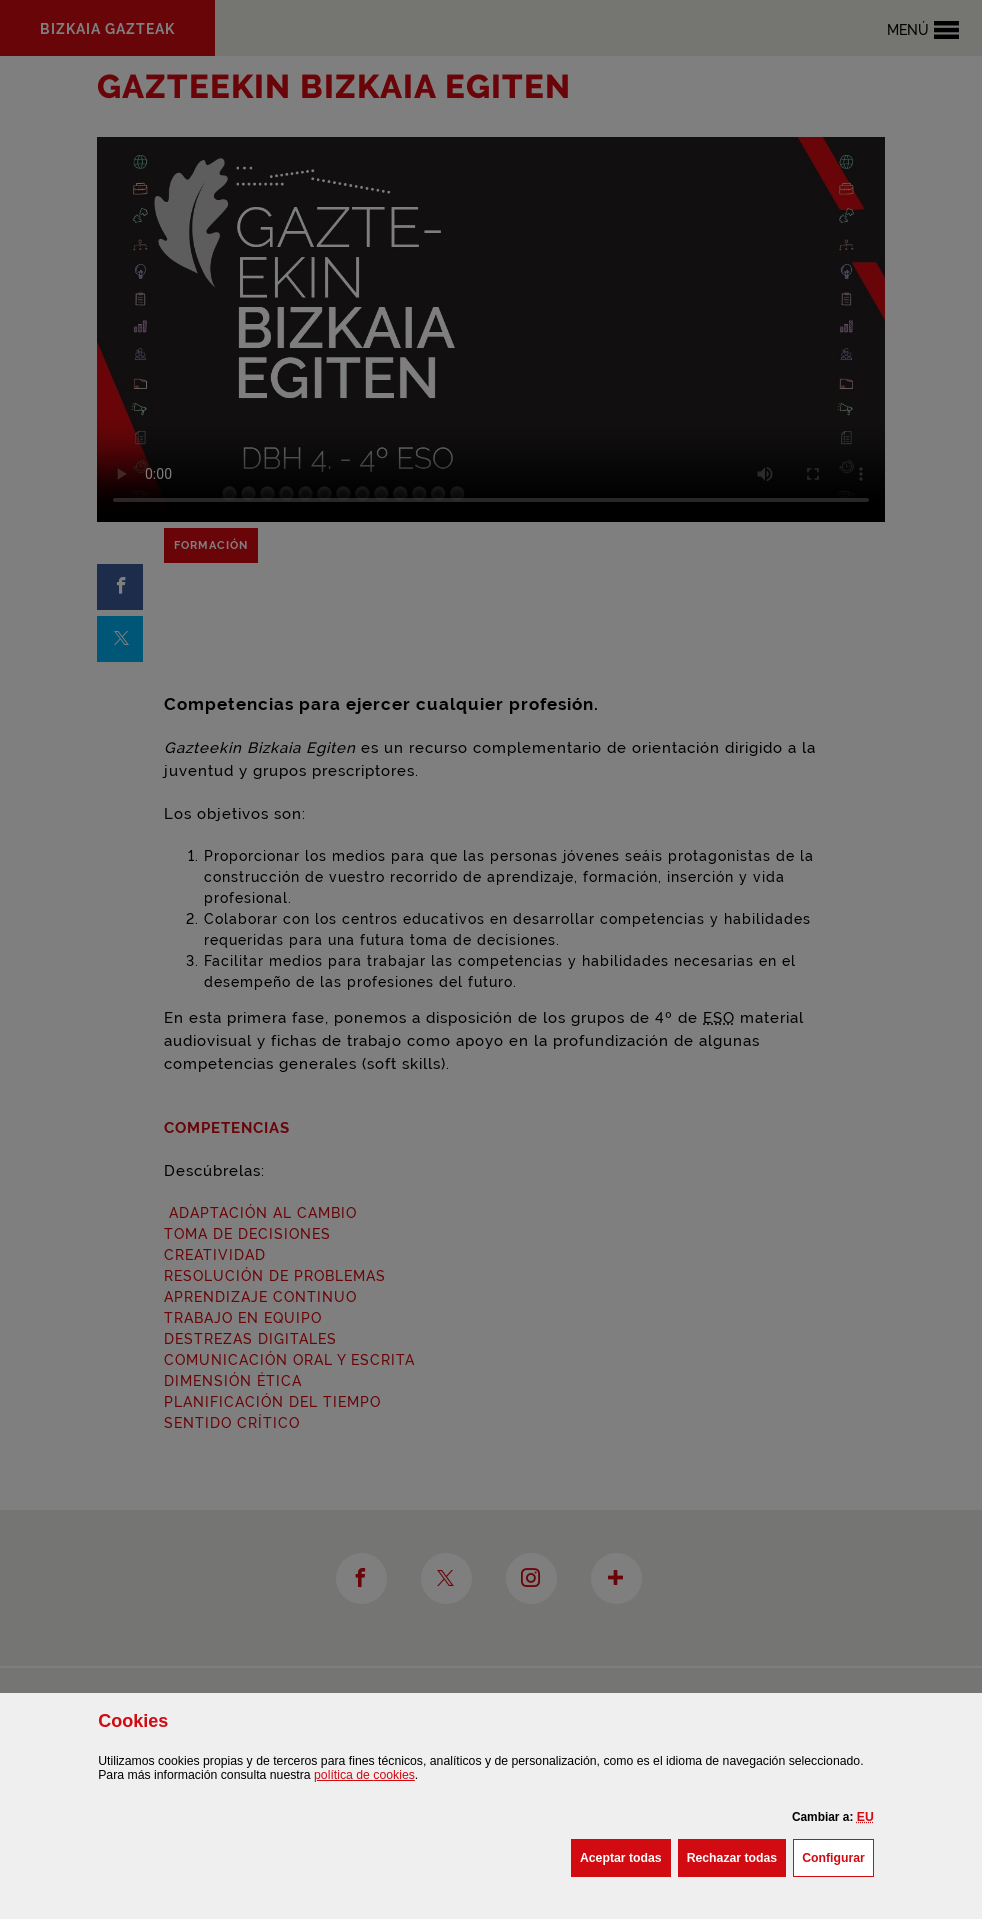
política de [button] (364, 1775)
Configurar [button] (838, 1856)
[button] (865, 1817)
